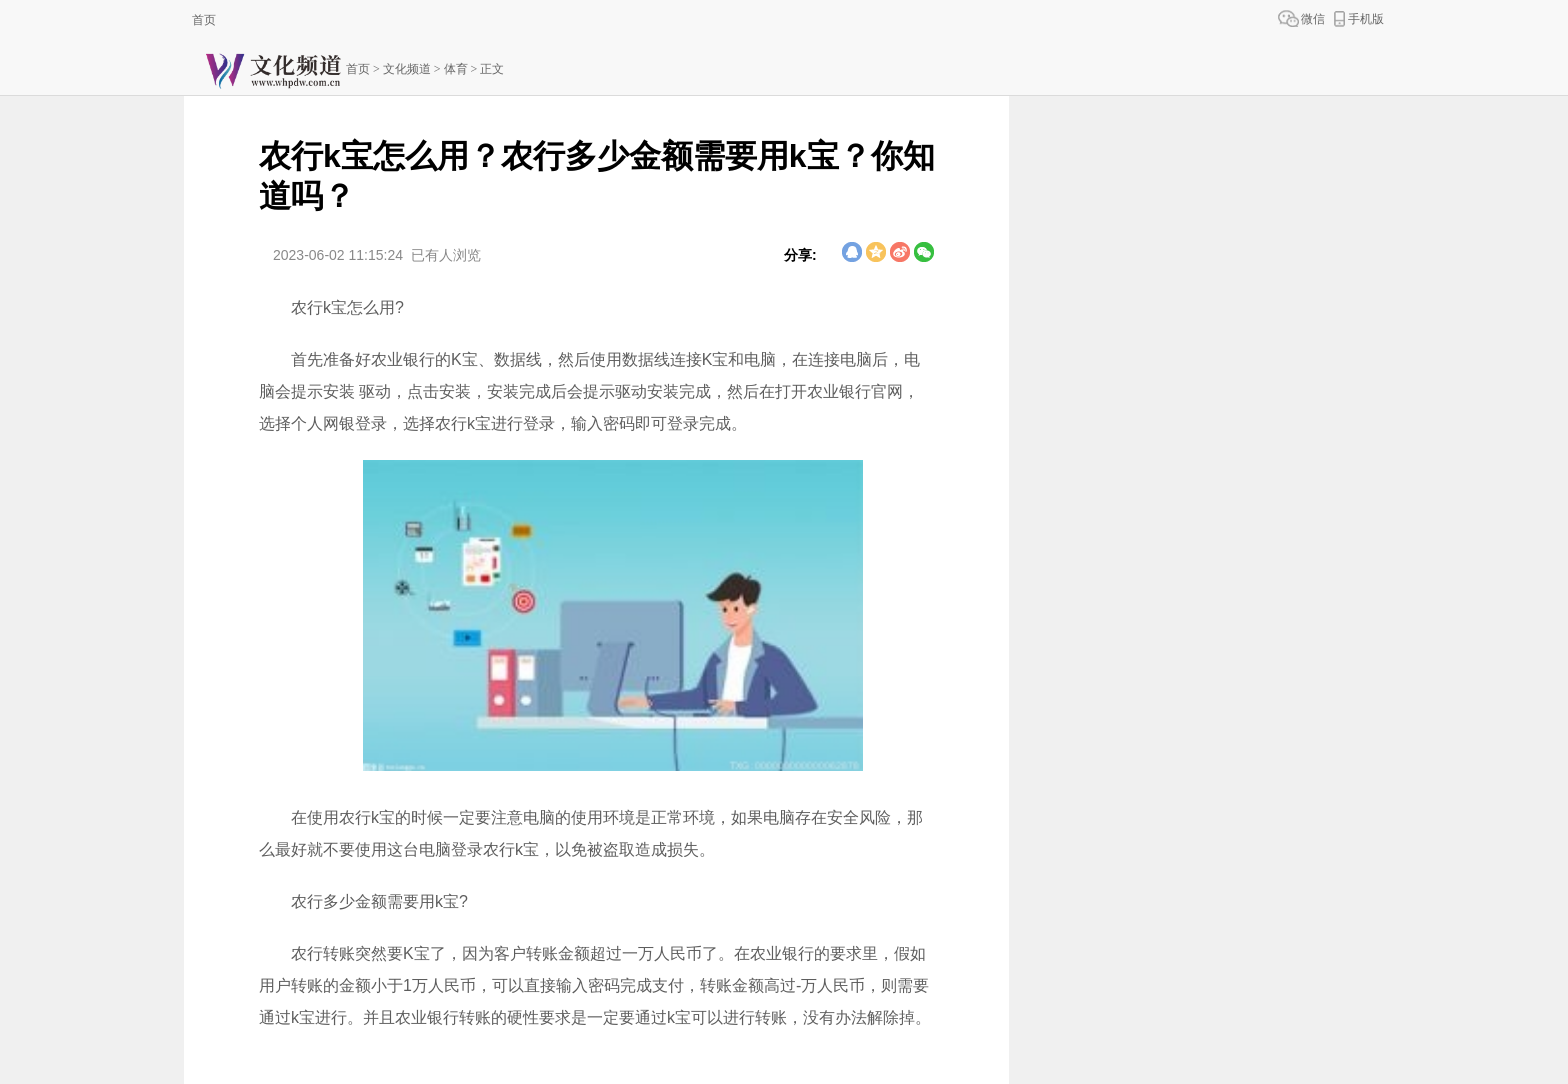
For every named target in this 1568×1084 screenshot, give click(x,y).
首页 (204, 20)
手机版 (1366, 19)
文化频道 (407, 69)
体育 (456, 69)
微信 (1313, 19)
